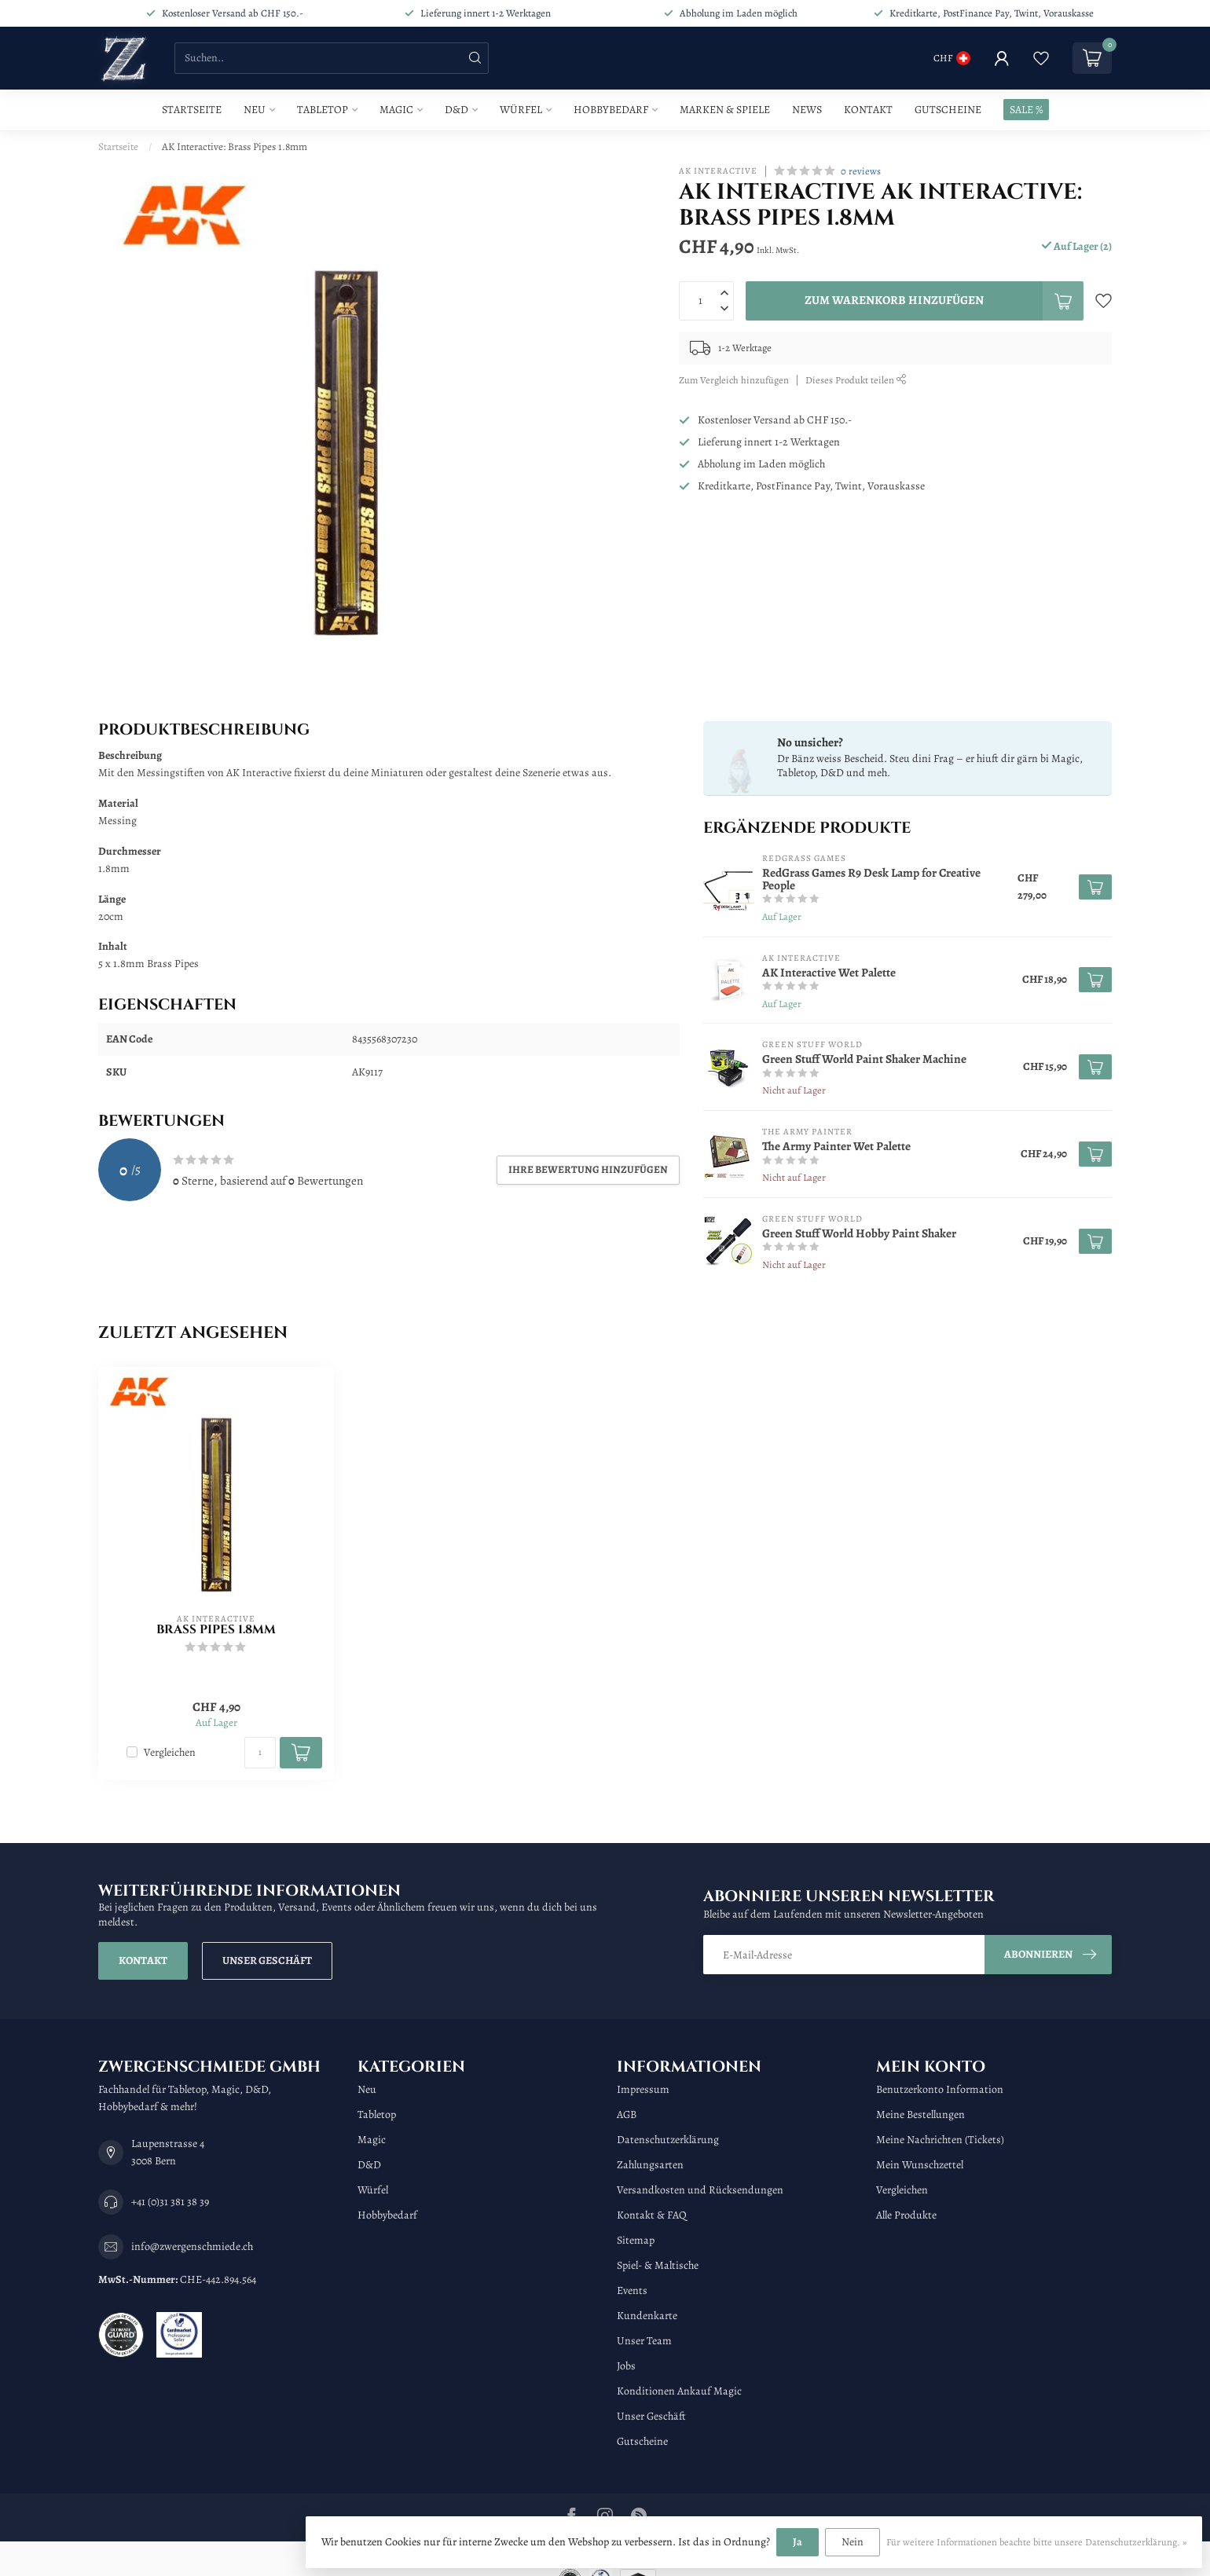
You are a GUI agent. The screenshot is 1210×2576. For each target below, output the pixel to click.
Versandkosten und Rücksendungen (700, 2189)
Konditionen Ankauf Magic (679, 2391)
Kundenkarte (647, 2315)
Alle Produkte (906, 2215)
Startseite (192, 109)
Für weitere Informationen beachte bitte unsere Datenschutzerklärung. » (1036, 2542)
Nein (853, 2541)
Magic (396, 109)
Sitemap (635, 2240)
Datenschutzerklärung (668, 2139)
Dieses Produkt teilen (856, 380)
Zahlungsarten (650, 2164)
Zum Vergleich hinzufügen (734, 380)
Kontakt (868, 109)
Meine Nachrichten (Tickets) (940, 2139)
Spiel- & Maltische (657, 2265)
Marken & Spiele (725, 109)
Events (632, 2290)
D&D (456, 109)
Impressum (643, 2089)
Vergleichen (170, 1752)
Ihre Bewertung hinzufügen (588, 1169)
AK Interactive (718, 171)
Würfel (521, 109)
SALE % (1026, 109)
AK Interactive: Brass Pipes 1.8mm (234, 146)
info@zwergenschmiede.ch (192, 2246)
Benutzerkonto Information (939, 2089)
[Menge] (260, 1752)
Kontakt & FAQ (652, 2215)
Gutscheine (948, 109)
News (807, 109)
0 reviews (861, 171)
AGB (626, 2114)
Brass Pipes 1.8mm (216, 1630)
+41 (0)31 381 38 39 (170, 2201)
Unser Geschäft (267, 1960)
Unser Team (644, 2340)
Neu (255, 109)
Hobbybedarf (611, 109)
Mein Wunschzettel (919, 2164)
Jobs (626, 2365)
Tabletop (322, 109)
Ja (797, 2541)
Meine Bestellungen (920, 2114)
